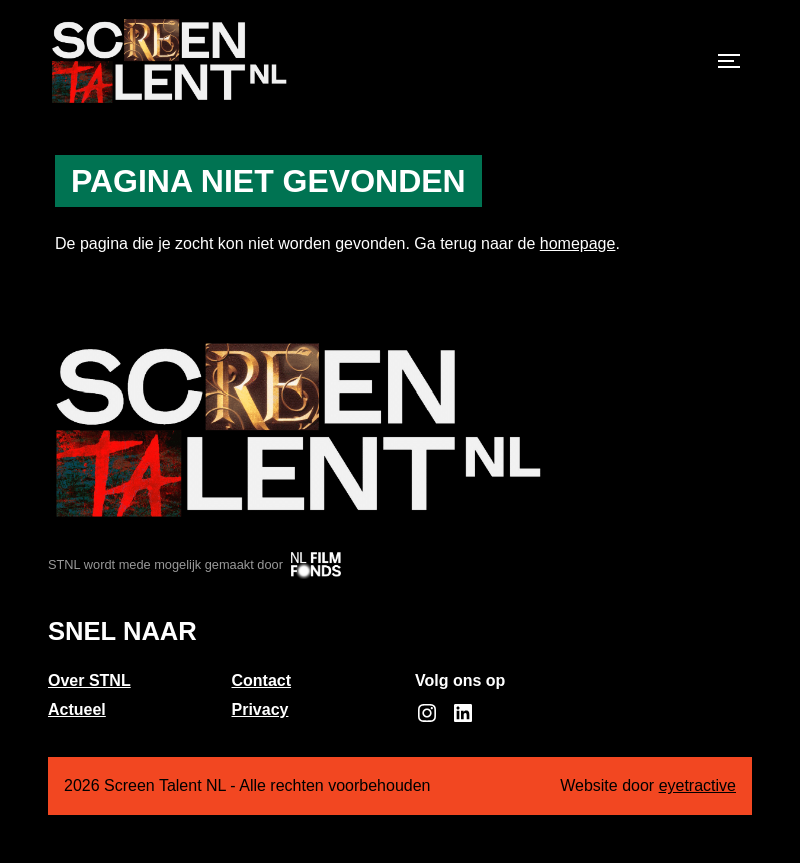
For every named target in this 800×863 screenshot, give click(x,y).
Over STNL (89, 680)
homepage (578, 243)
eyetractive (697, 785)
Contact (262, 680)
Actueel (77, 709)
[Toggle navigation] (729, 61)
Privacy (260, 709)
